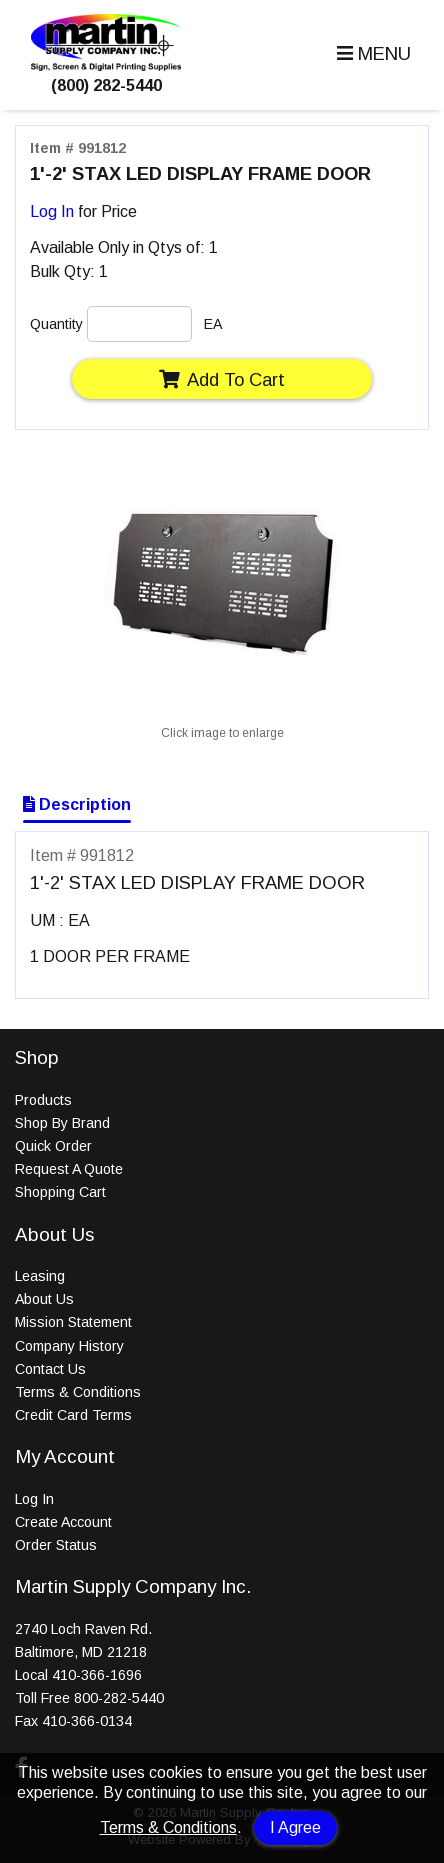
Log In (52, 211)
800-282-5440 (119, 1698)
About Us (44, 1299)
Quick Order (53, 1146)
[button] (371, 54)
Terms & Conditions (168, 1827)
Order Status (56, 1545)
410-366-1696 (97, 1675)
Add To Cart (221, 379)
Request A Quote (69, 1169)
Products (43, 1100)
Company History (69, 1346)
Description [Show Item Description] (77, 804)
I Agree (295, 1827)
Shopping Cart (60, 1192)
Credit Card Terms (73, 1415)
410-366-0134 (87, 1721)
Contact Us (50, 1369)
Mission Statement (73, 1322)
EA (213, 324)
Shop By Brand (62, 1123)
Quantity (56, 324)
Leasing (40, 1276)
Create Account (63, 1522)
